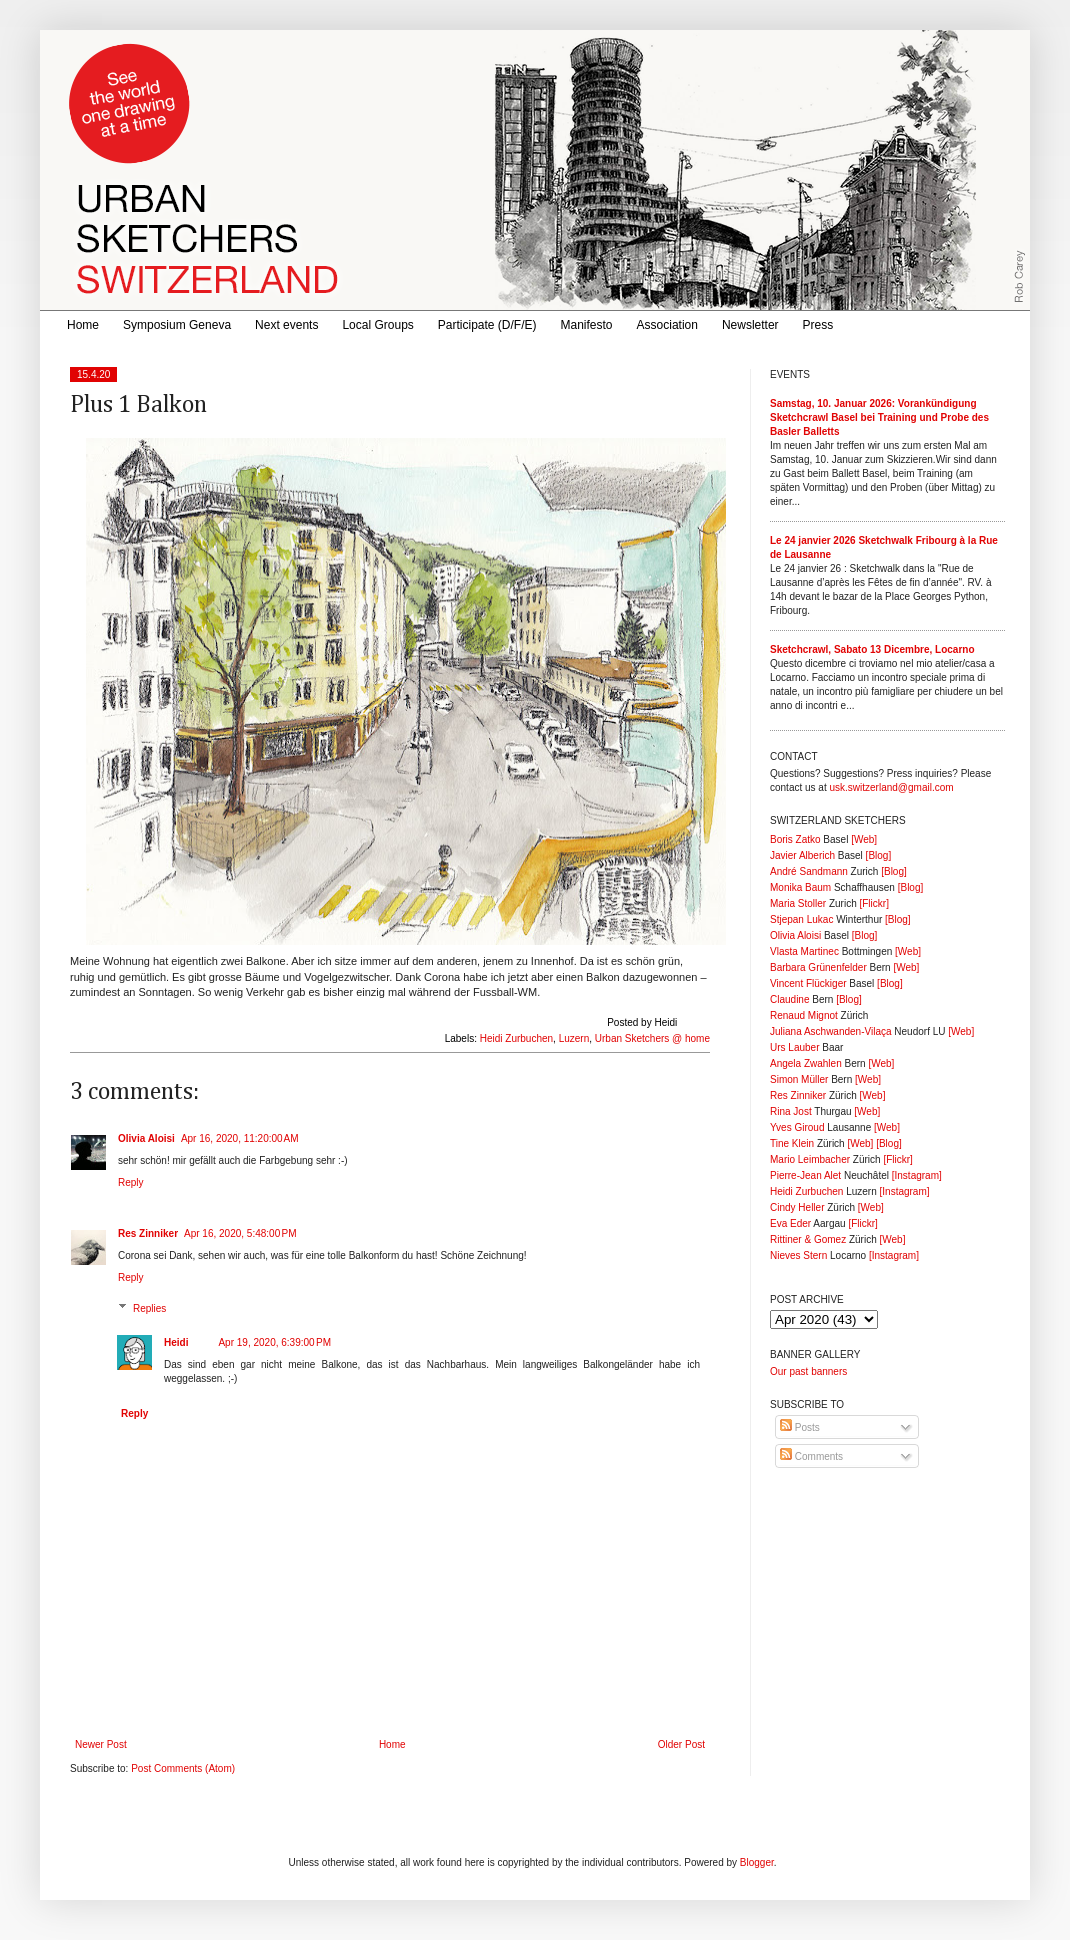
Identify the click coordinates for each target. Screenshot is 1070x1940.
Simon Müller (799, 1079)
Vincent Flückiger (808, 983)
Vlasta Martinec (804, 951)
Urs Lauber (794, 1047)
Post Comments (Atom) (183, 1768)
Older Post (681, 1744)
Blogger (757, 1862)
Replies (149, 1308)
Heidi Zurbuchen (516, 1038)
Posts (800, 1427)
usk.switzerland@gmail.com (891, 787)
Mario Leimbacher (810, 1159)
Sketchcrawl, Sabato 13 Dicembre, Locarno (872, 649)
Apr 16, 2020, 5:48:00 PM (240, 1233)
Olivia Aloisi (146, 1138)
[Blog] (879, 855)
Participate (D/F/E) (487, 325)
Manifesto (587, 325)
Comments (811, 1456)
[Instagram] (917, 1175)
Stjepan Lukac (801, 919)
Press (818, 325)
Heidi (176, 1342)
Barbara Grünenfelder (818, 967)
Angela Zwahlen (806, 1063)
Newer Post (101, 1744)
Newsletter (750, 325)
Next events (286, 325)
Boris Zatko (795, 839)
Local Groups (377, 325)
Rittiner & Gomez (808, 1239)
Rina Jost (791, 1111)
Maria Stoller (798, 903)
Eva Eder (790, 1223)
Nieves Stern (798, 1255)
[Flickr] (873, 903)
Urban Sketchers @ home (652, 1038)
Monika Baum (800, 887)
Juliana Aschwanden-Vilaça (831, 1031)
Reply (131, 1182)
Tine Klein (792, 1143)
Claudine (789, 999)
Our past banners (808, 1371)
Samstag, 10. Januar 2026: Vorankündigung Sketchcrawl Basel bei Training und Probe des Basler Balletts (879, 417)
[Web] (864, 839)
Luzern (574, 1038)
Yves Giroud (797, 1127)
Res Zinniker (148, 1233)
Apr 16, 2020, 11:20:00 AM (240, 1138)
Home (83, 325)
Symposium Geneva (177, 325)
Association (667, 325)
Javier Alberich (802, 855)
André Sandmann (809, 871)
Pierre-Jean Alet (805, 1175)
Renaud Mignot (804, 1015)
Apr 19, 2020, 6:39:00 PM (274, 1342)
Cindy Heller (797, 1207)
